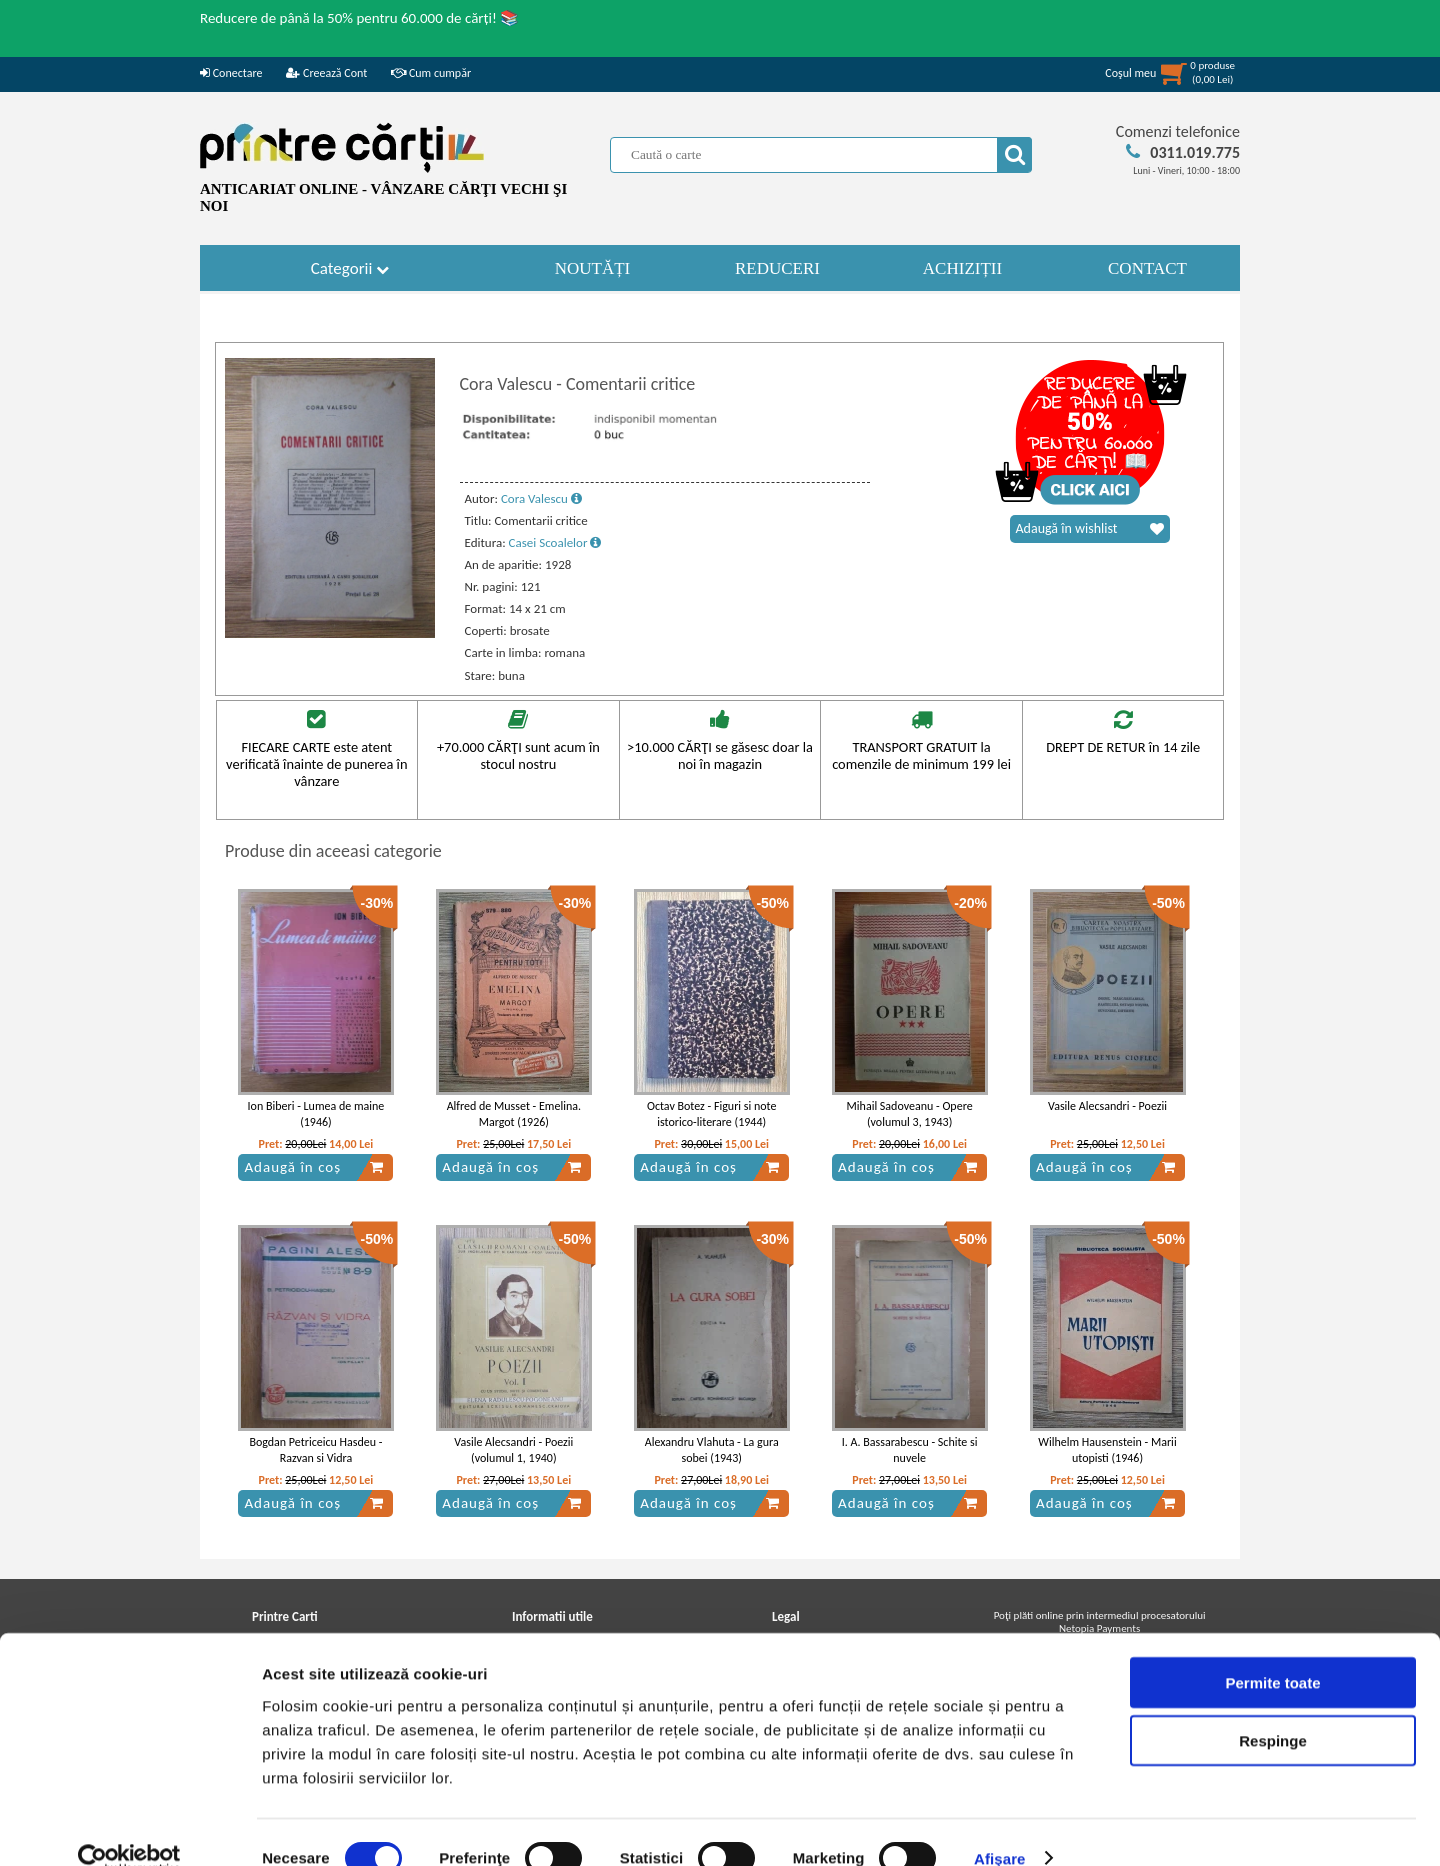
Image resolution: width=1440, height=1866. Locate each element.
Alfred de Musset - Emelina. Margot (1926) (514, 1114)
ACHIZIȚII (962, 268)
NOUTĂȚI (593, 268)
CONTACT (1147, 268)
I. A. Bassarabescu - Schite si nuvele (910, 1450)
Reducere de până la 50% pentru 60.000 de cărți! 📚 (359, 18)
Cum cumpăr (431, 73)
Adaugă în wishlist (1090, 529)
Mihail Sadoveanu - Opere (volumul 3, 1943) (910, 1114)
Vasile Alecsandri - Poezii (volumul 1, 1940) (513, 1450)
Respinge (1273, 1709)
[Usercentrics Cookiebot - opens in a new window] (129, 1827)
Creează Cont (326, 73)
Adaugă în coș (314, 1167)
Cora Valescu (541, 498)
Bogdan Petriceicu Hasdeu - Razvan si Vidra (315, 1450)
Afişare (1000, 1826)
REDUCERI (777, 268)
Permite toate (1272, 1650)
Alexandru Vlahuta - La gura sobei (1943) (712, 1450)
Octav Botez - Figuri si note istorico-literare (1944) (712, 1114)
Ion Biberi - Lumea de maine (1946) (316, 1114)
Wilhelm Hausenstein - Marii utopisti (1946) (1107, 1450)
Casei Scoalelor (555, 542)
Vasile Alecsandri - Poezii (1107, 1106)
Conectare (231, 73)
